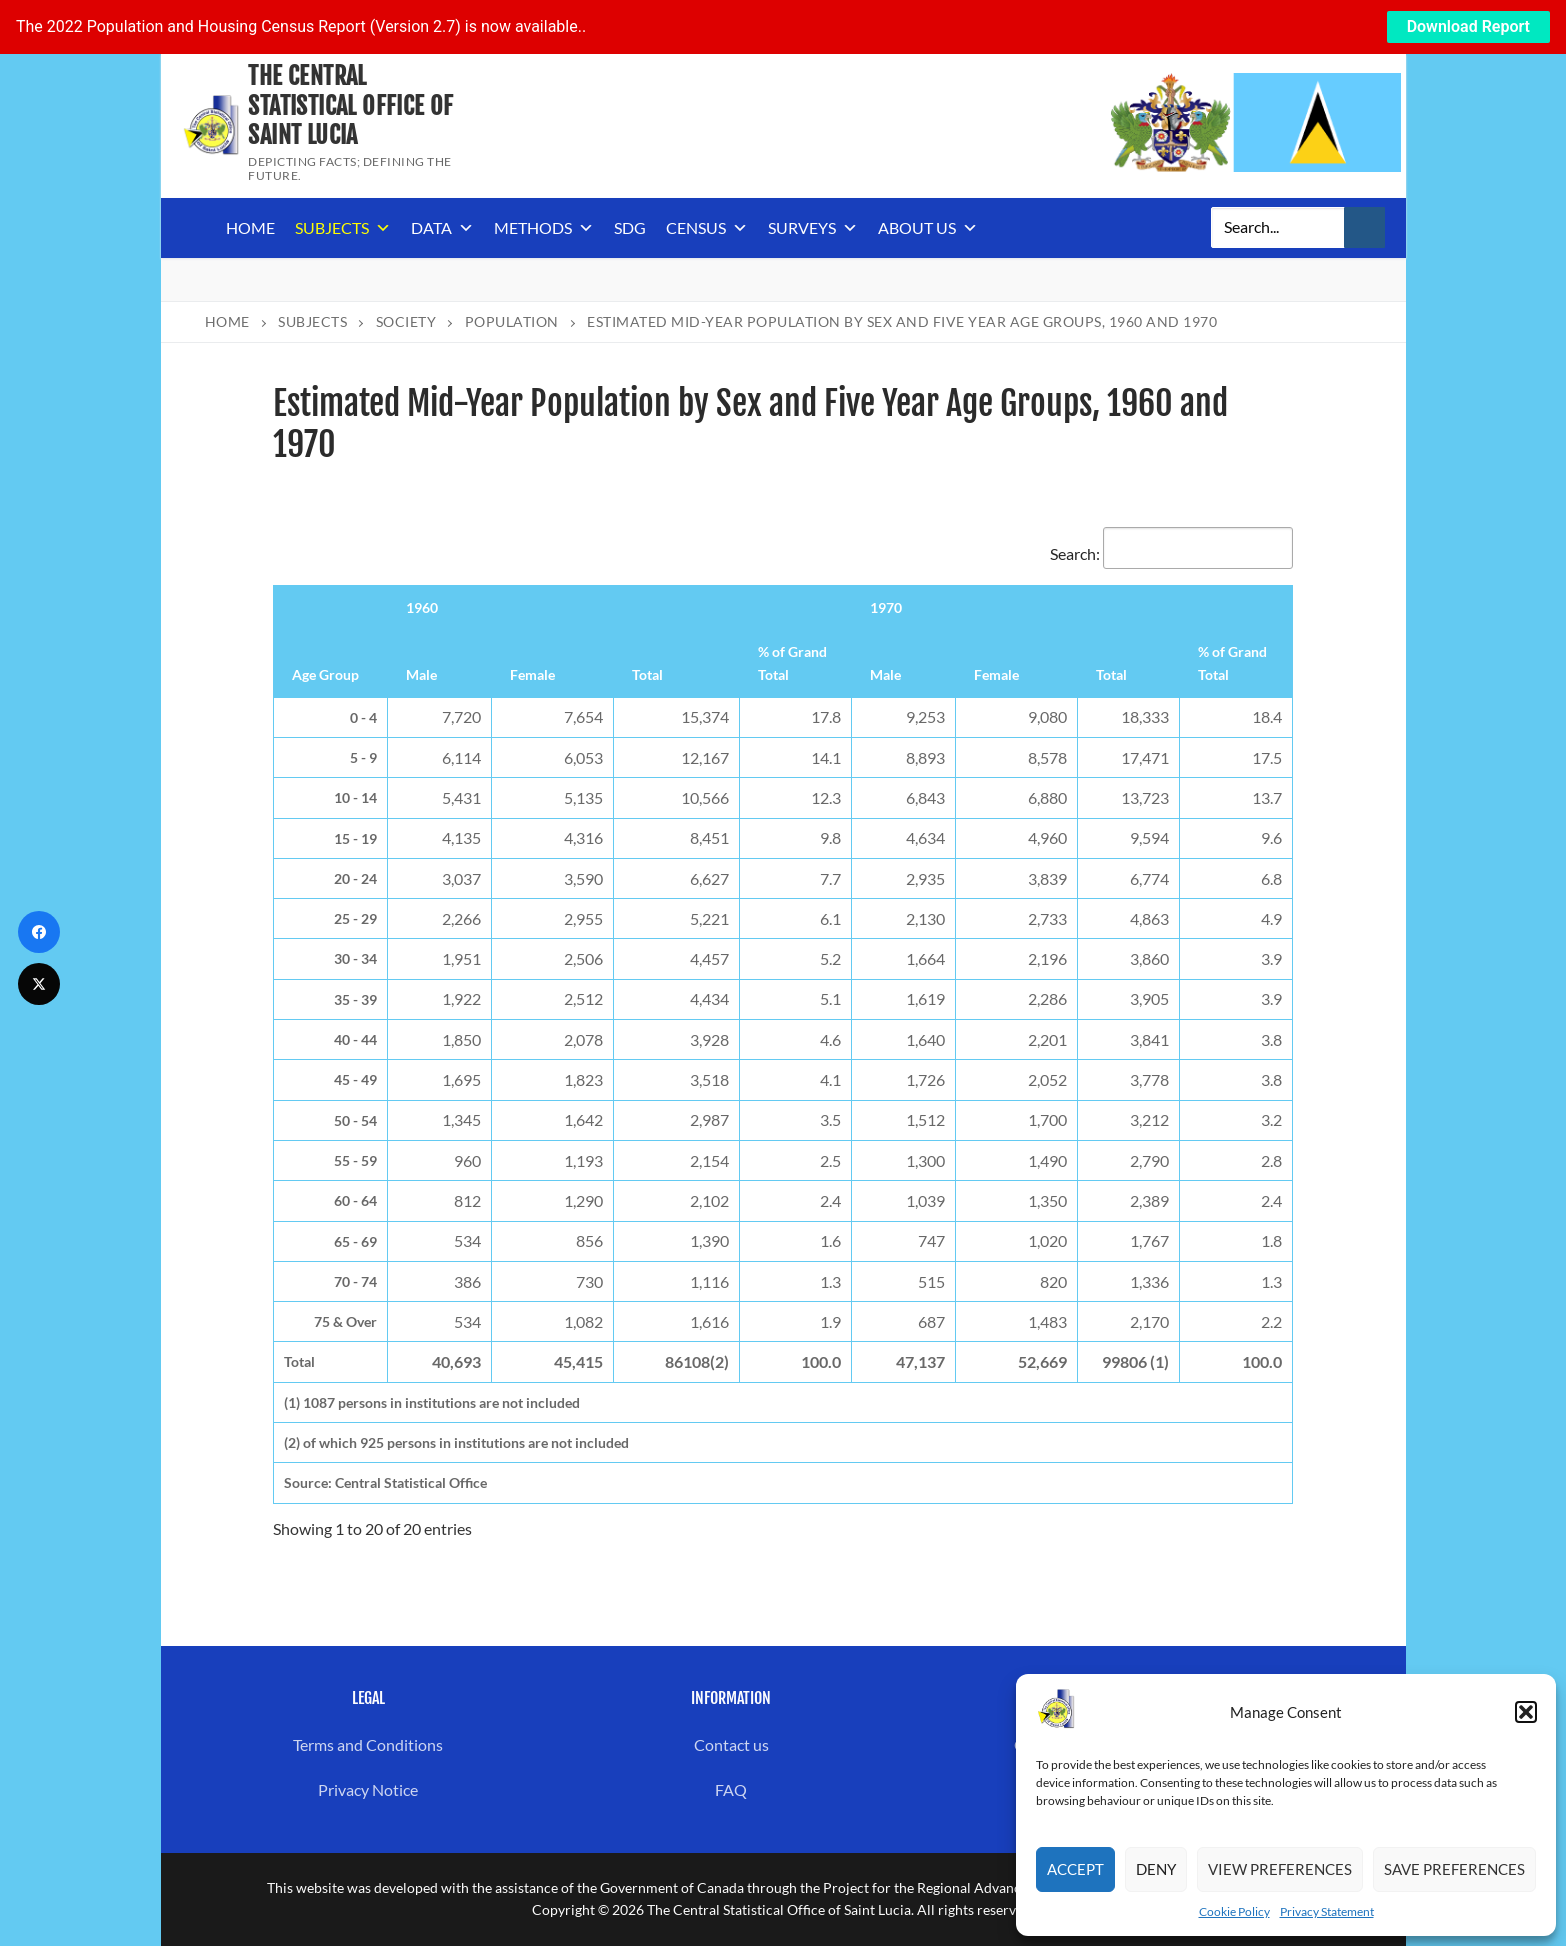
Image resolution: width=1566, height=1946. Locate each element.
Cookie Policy (1234, 1911)
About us (928, 228)
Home (250, 227)
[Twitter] (39, 984)
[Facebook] (39, 932)
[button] (1526, 1712)
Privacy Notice (368, 1789)
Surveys (813, 228)
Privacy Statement (1327, 1911)
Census (707, 228)
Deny (1156, 1869)
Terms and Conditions (368, 1744)
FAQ (731, 1789)
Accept (1075, 1869)
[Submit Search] (1365, 228)
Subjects (343, 228)
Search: (1171, 553)
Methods (544, 228)
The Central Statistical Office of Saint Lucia (350, 105)
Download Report (1468, 26)
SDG (630, 227)
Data (442, 228)
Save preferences (1454, 1869)
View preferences (1280, 1869)
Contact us (731, 1744)
